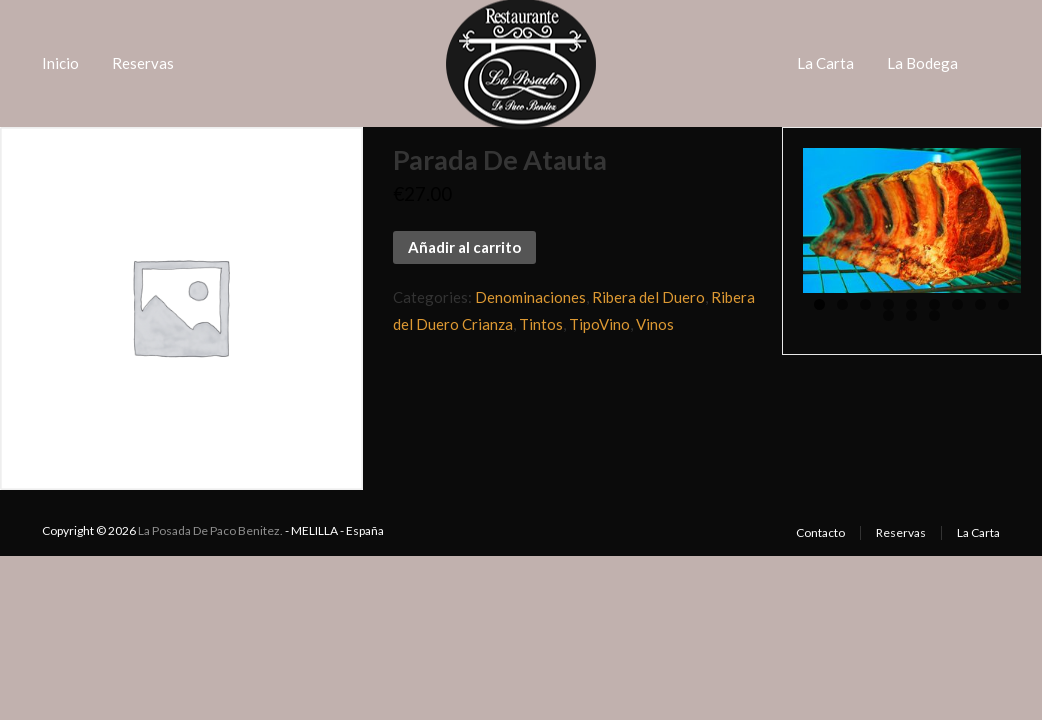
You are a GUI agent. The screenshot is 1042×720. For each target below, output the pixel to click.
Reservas (143, 63)
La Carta (825, 63)
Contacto (820, 532)
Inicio (60, 63)
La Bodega (922, 63)
